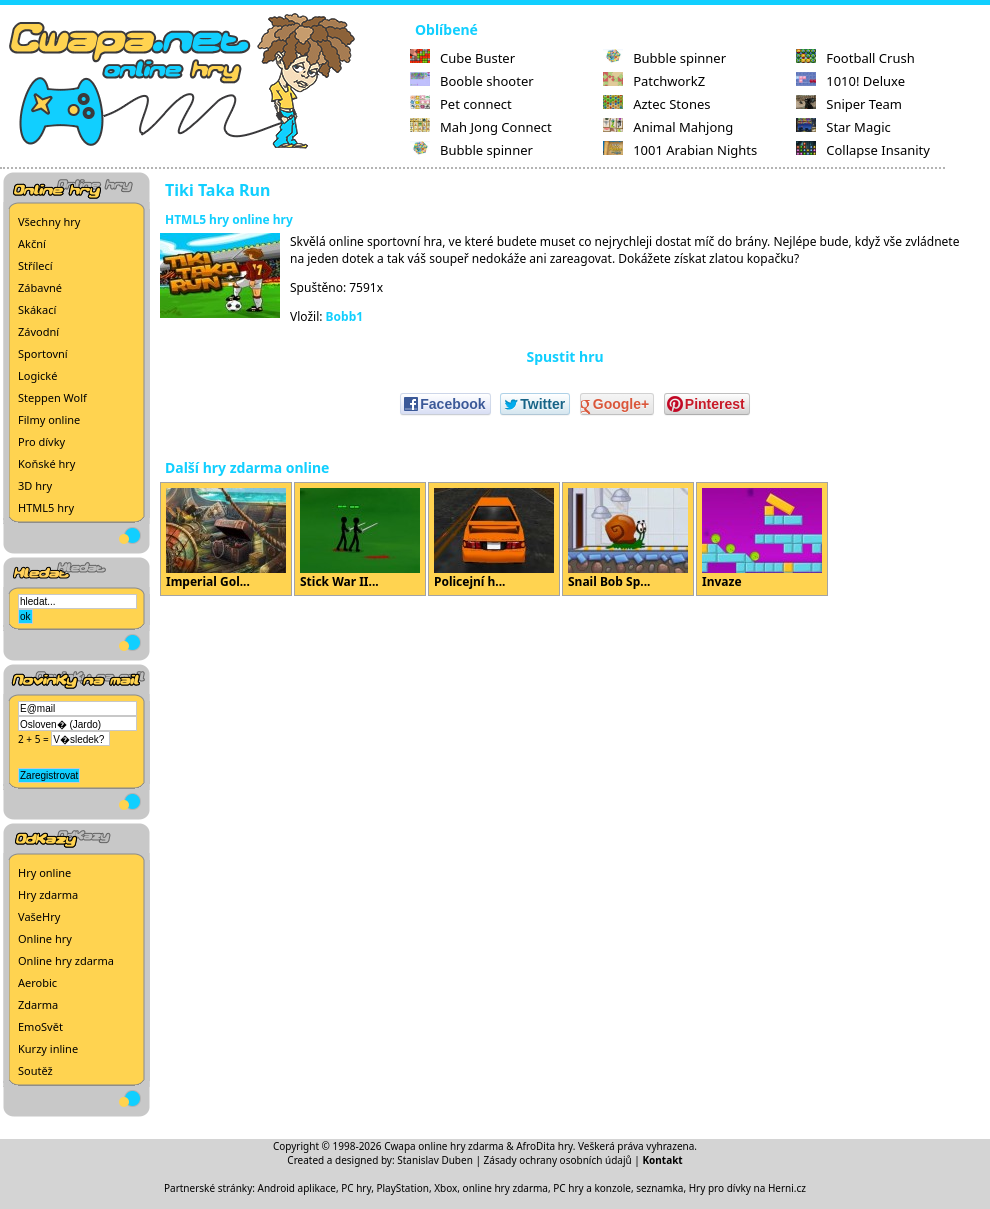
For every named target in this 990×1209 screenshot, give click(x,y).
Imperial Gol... (226, 539)
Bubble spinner (471, 150)
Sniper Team (849, 104)
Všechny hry (49, 221)
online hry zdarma (505, 1188)
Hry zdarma (48, 894)
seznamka (659, 1188)
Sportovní (43, 353)
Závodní (38, 331)
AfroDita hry (544, 1146)
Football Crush (855, 58)
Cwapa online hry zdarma (444, 1146)
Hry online (44, 872)
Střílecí (35, 265)
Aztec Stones (656, 104)
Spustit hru (564, 356)
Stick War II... (360, 539)
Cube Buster (462, 58)
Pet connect (461, 104)
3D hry (35, 485)
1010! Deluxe (850, 81)
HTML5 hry (46, 507)
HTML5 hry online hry (229, 219)
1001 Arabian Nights (680, 150)
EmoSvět (40, 1026)
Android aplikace (297, 1188)
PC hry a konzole (592, 1188)
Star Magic (843, 127)
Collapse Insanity (863, 150)
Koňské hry (46, 463)
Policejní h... (494, 539)
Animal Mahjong (668, 127)
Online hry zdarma (66, 960)
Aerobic (37, 982)
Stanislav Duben (435, 1160)
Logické (37, 375)
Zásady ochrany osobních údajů (558, 1160)
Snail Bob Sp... (628, 539)
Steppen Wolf (52, 397)
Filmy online (49, 419)
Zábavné (40, 287)
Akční (32, 243)
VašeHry (39, 916)
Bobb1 (345, 316)
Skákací (37, 309)
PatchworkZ (654, 81)
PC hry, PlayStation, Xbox (399, 1188)
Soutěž (35, 1070)
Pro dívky (41, 441)
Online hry (45, 938)
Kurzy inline (48, 1048)
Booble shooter (472, 81)
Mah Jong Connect (481, 127)
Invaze (762, 539)
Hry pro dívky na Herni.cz (747, 1188)
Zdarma (38, 1004)
